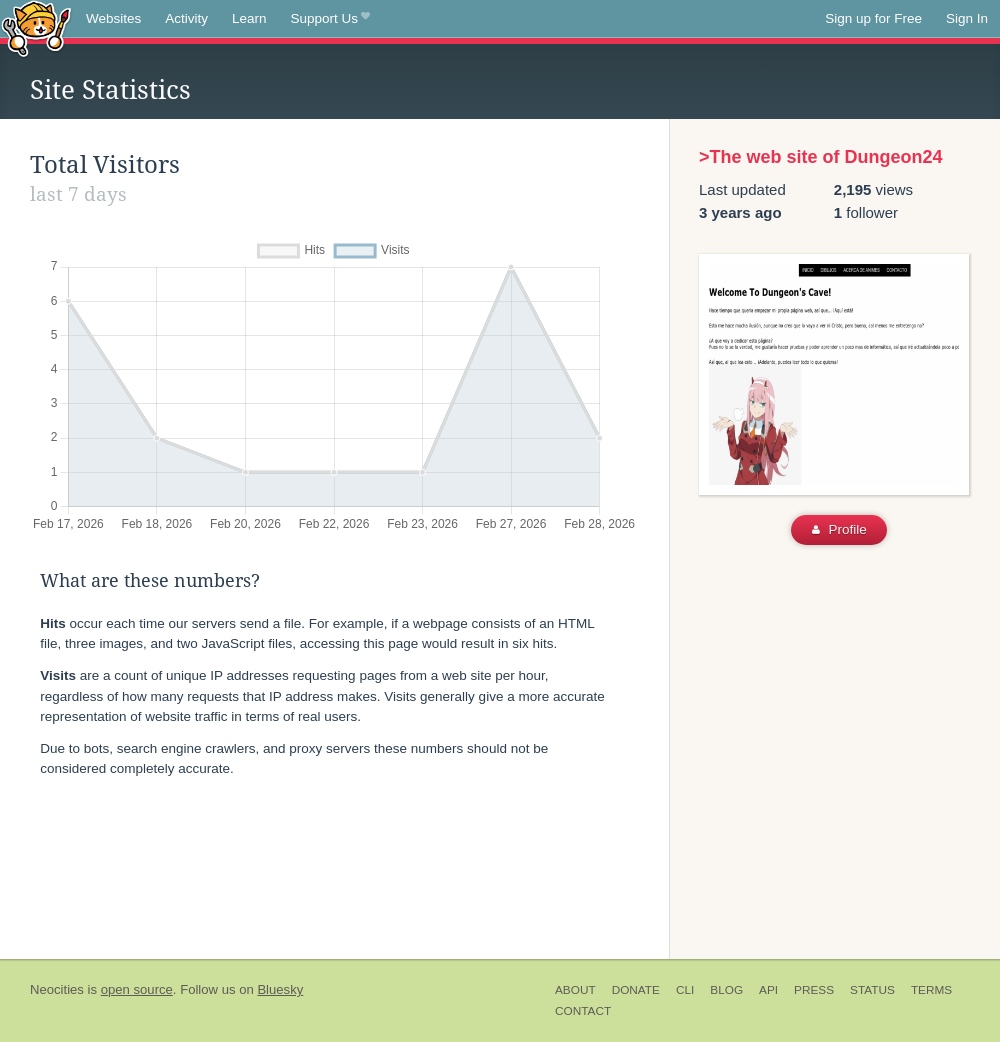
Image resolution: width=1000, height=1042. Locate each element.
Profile (839, 529)
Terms (931, 990)
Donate (636, 990)
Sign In (967, 18)
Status (872, 990)
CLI (685, 990)
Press (814, 990)
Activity (186, 18)
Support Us (330, 19)
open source (137, 989)
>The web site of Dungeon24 (821, 157)
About (575, 990)
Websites (113, 18)
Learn (249, 18)
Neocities (57, 989)
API (768, 990)
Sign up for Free (873, 18)
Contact (583, 1011)
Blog (726, 990)
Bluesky (280, 989)
